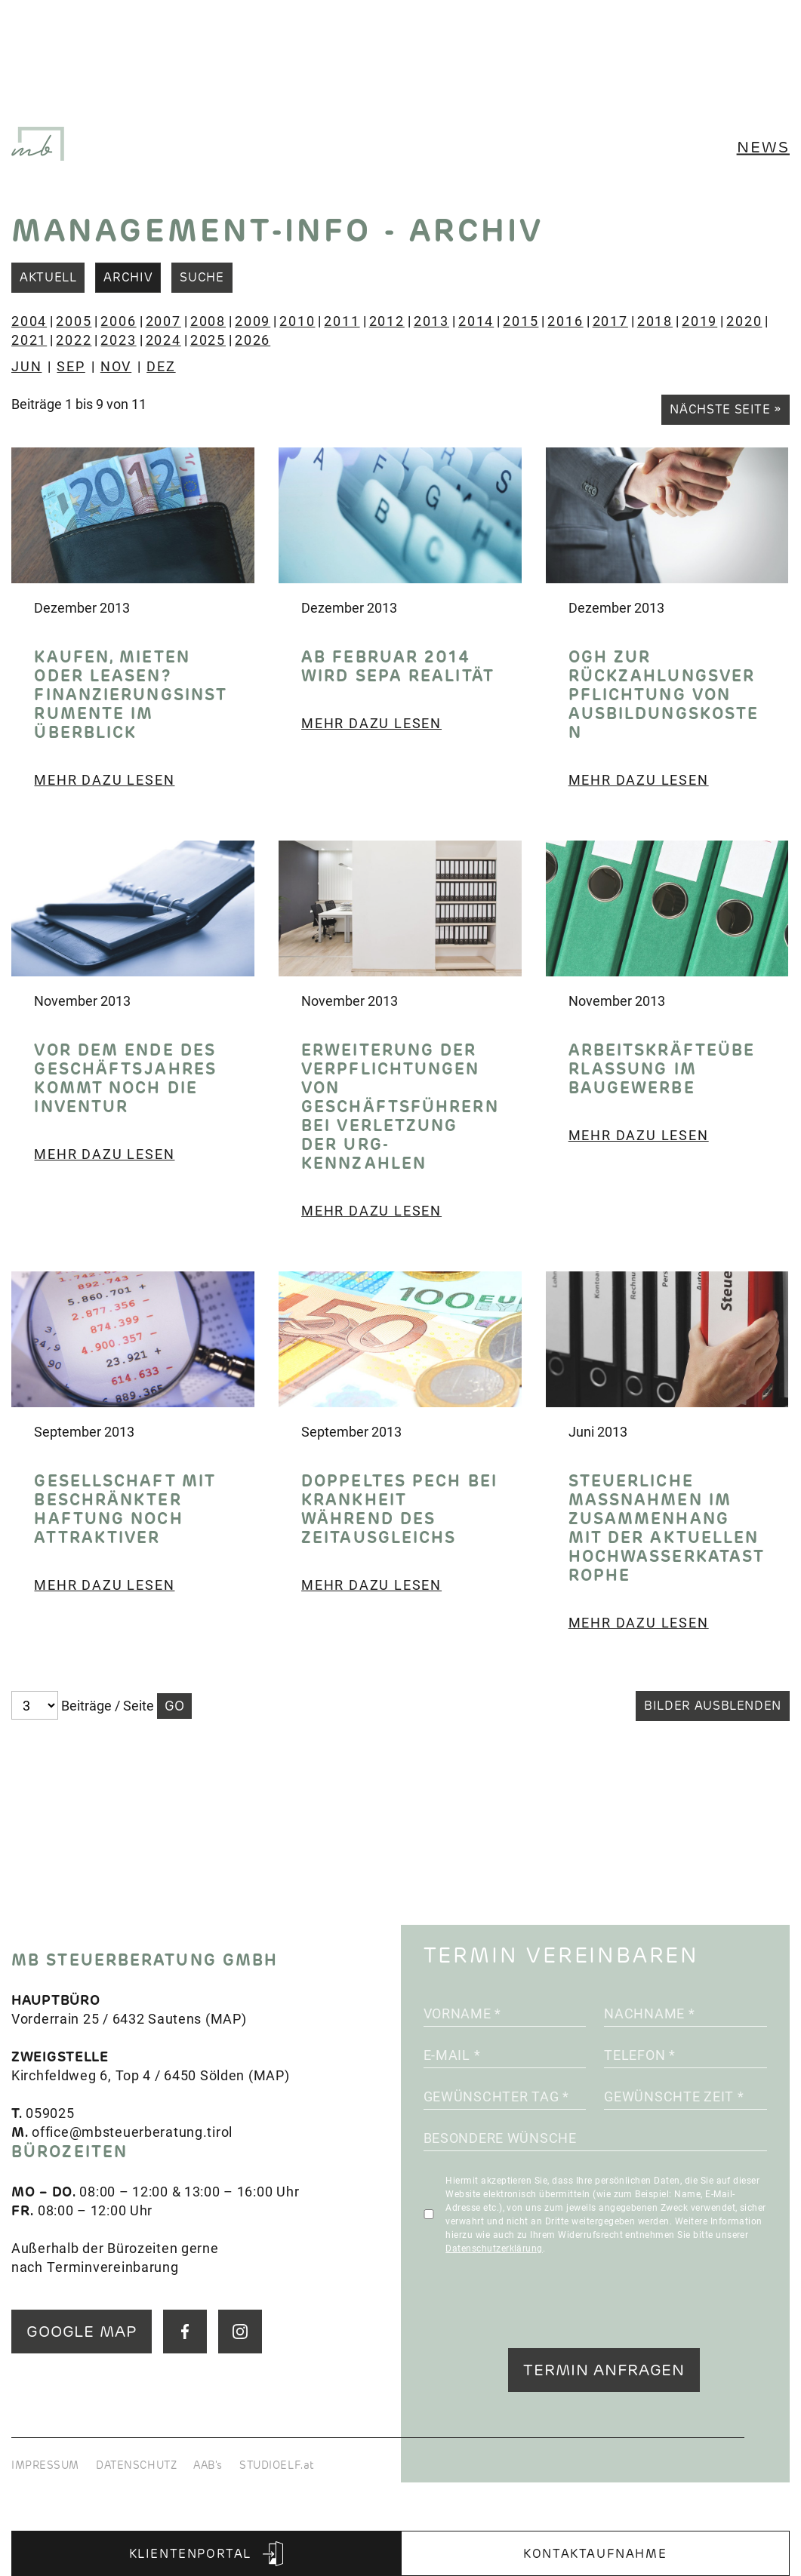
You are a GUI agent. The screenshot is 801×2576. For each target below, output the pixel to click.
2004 (29, 321)
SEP (71, 366)
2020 (744, 321)
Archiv (127, 277)
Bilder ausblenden (712, 1706)
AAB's (208, 2465)
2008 (208, 321)
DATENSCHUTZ (136, 2465)
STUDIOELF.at (277, 2465)
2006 (118, 321)
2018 (655, 321)
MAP (226, 2018)
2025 (208, 339)
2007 (163, 321)
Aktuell (48, 277)
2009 (252, 321)
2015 (520, 321)
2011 (341, 321)
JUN (26, 366)
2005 (73, 321)
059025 (50, 2113)
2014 (476, 321)
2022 (73, 339)
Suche (201, 277)
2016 (565, 321)
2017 (610, 321)
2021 (29, 339)
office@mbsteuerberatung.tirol (132, 2132)
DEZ (160, 366)
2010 (297, 321)
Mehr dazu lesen (104, 779)
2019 (699, 321)
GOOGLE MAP (81, 2331)
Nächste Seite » (725, 409)
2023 (118, 339)
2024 (163, 339)
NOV (115, 366)
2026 (252, 339)
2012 (387, 321)
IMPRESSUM (45, 2465)
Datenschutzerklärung (494, 2248)
